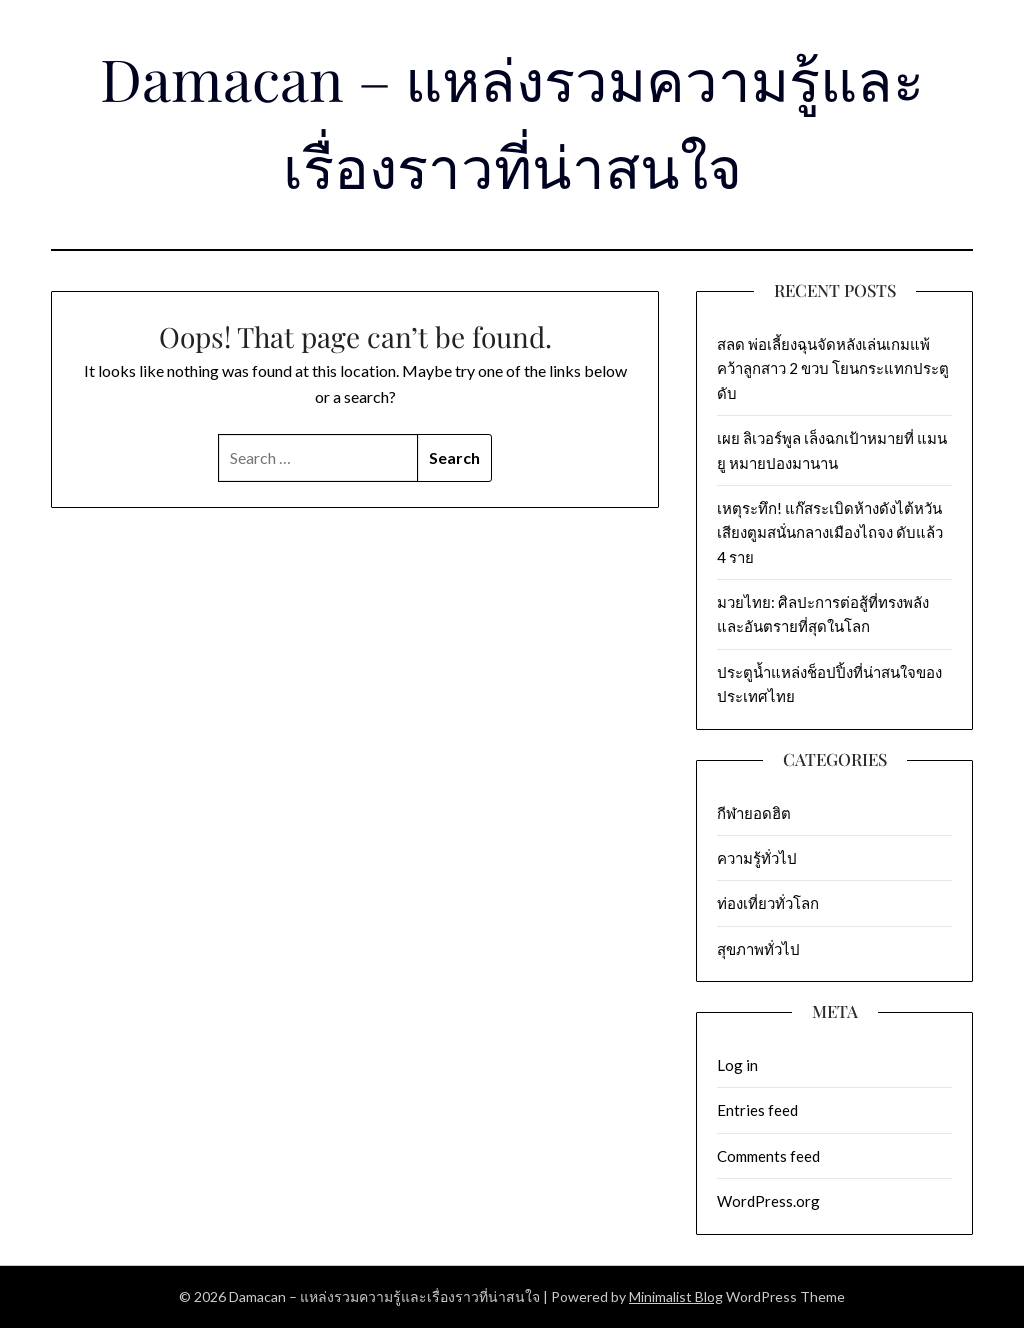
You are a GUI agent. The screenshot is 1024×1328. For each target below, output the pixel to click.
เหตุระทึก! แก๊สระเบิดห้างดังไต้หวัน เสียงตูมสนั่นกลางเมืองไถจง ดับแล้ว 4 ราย (830, 532)
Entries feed (757, 1110)
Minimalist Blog (676, 1296)
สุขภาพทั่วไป (758, 949)
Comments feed (768, 1156)
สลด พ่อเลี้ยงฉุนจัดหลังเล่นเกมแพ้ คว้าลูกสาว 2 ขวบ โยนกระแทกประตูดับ (833, 368)
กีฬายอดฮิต (754, 813)
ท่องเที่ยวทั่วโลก (768, 903)
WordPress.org (768, 1201)
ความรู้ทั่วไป (757, 858)
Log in (737, 1065)
